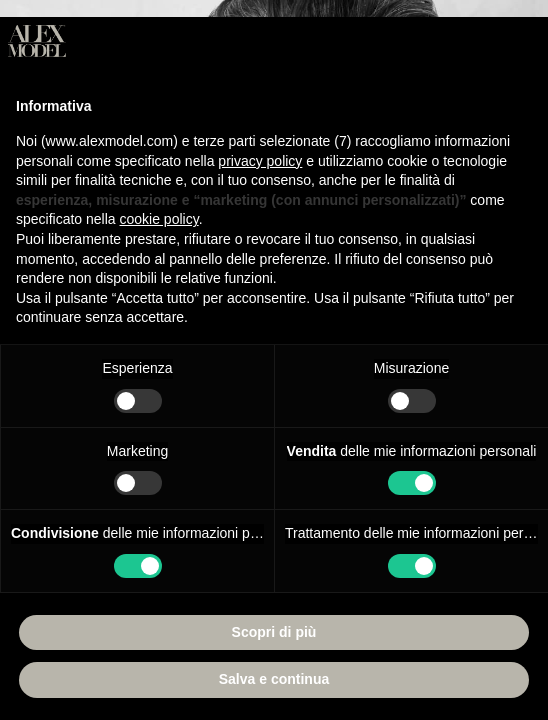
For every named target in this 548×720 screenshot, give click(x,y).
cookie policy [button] (159, 219)
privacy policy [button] (260, 161)
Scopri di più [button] (274, 632)
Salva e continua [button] (274, 679)
